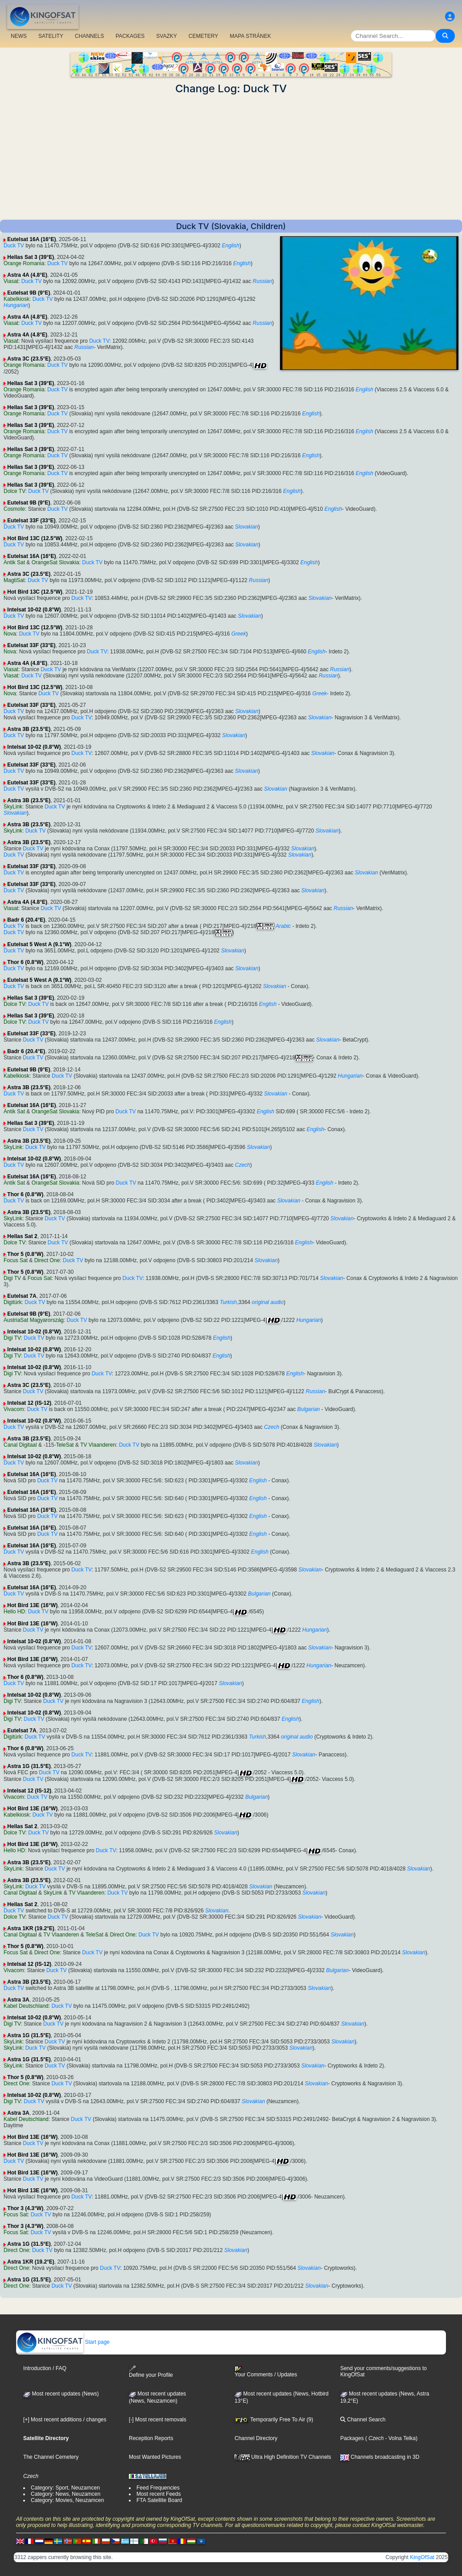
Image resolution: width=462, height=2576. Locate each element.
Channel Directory (256, 2438)
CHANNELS (89, 36)
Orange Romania (24, 263)
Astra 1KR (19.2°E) (30, 1928)
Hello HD (14, 1611)
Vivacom (14, 1409)
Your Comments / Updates (266, 2372)
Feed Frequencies (158, 2488)
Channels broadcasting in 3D (379, 2457)
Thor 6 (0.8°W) (25, 962)
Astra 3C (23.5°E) (28, 359)
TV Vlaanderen (98, 1445)
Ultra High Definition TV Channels (283, 2457)
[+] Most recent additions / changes (64, 2419)
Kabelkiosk (16, 299)
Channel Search (362, 2419)
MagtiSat (14, 580)
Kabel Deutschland (26, 2006)
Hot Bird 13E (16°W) (32, 1605)
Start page (63, 2342)
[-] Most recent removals (157, 2419)
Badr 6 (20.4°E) (26, 920)
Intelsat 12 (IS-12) (29, 1403)
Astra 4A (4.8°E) (27, 275)
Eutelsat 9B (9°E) (28, 293)
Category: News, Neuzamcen (65, 2494)
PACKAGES (130, 36)
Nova (10, 634)
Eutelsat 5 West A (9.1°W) (39, 944)
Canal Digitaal (20, 1445)
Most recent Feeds (158, 2494)
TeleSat (65, 1445)
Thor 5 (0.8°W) (25, 1254)
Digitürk (13, 1302)
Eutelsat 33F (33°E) (31, 520)
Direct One (47, 1260)
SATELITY (50, 36)
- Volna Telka (400, 2438)
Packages (352, 2438)
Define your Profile (151, 2371)
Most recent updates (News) (61, 2394)
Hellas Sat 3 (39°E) (30, 257)
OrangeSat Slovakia (55, 562)
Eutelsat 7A (21, 1296)
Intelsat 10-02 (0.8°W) (34, 610)
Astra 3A (18, 2000)
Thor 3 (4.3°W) (25, 2208)
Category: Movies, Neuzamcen (67, 2500)
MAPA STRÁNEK (250, 36)
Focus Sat (16, 1260)
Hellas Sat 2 (22, 1236)
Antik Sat (14, 562)
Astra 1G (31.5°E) (29, 1766)
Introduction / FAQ (44, 2368)
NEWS (19, 36)
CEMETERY (203, 36)
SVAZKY (166, 36)
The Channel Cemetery (50, 2457)
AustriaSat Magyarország (34, 1320)
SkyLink (13, 807)
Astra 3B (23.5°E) (28, 729)
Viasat (11, 281)
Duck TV (14, 245)
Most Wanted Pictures (155, 2457)
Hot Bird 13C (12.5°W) (34, 538)
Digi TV (12, 1278)
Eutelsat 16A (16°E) (31, 239)
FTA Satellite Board (159, 2500)
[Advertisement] (231, 157)
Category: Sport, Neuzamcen (65, 2488)
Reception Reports (151, 2438)
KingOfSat (422, 2557)
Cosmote (14, 509)
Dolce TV (14, 491)
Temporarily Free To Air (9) (274, 2419)
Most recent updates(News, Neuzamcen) (157, 2397)
